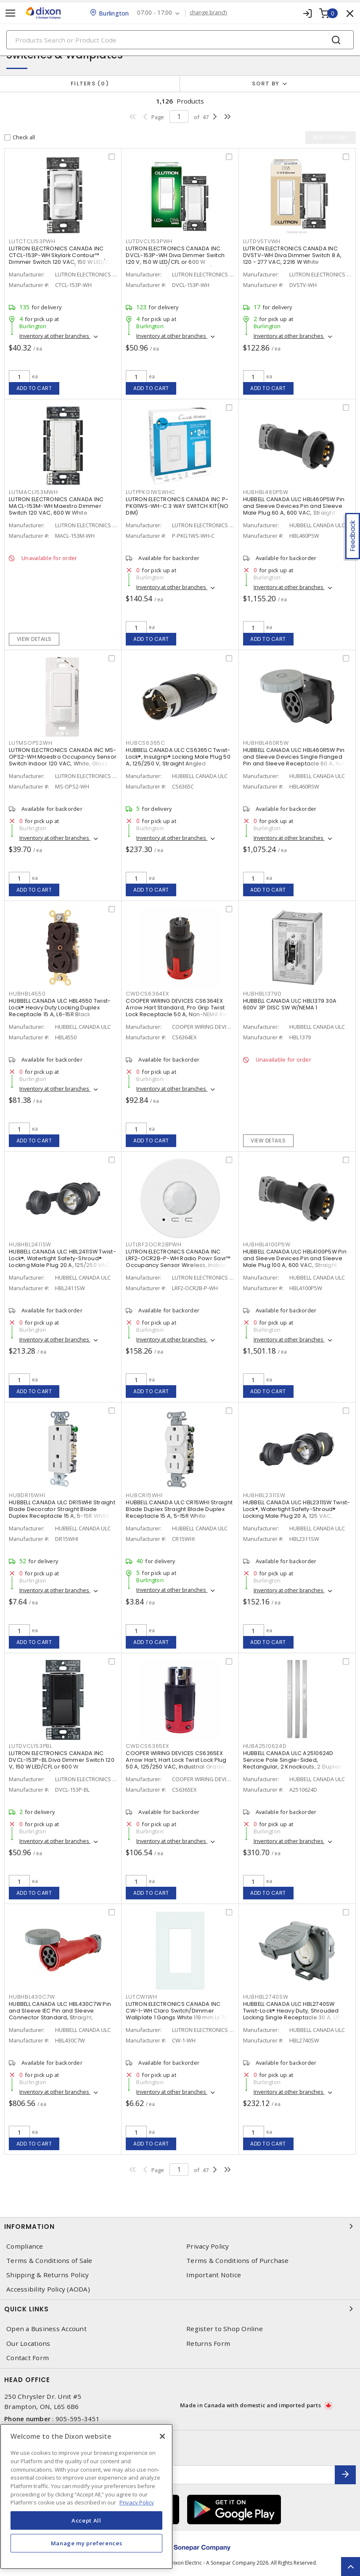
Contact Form (27, 2358)
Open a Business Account (46, 2329)
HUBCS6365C (145, 742)
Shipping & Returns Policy (47, 2275)
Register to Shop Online (224, 2329)
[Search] (180, 39)
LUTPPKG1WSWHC (150, 492)
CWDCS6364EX (147, 993)
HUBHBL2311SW (264, 1495)
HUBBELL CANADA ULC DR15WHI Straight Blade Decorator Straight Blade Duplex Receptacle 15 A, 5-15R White (62, 1509)
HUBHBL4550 (27, 993)
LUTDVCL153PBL (30, 1746)
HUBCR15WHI (144, 1495)
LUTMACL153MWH (33, 492)
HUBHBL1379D (262, 993)
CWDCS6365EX (147, 1746)
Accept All (86, 2520)
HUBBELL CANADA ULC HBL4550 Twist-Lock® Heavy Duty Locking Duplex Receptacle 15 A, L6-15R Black (60, 1007)
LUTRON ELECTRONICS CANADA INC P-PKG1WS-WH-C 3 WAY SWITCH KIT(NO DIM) (177, 506)
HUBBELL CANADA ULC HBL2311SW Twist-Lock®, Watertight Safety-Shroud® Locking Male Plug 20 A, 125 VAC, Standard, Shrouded (296, 1512)
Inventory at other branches (54, 336)
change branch (209, 12)
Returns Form (208, 2344)
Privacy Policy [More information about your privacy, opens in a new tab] (136, 2502)
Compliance (24, 2246)
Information (180, 2226)
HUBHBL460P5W (266, 492)
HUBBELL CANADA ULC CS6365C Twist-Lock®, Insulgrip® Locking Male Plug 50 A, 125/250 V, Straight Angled (178, 756)
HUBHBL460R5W (266, 742)
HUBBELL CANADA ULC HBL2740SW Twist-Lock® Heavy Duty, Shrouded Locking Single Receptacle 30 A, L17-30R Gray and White (293, 2014)
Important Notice (213, 2275)
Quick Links (180, 2308)
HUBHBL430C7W (32, 1996)
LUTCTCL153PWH (32, 241)
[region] (86, 2496)
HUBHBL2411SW (30, 1244)
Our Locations (28, 2344)
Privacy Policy (207, 2246)
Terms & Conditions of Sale (49, 2261)
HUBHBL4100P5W (267, 1244)
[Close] (162, 2436)
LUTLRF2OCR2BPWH (153, 1244)
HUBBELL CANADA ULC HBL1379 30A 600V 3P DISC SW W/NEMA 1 (290, 1004)
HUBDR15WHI (27, 1495)
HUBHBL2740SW (266, 1996)
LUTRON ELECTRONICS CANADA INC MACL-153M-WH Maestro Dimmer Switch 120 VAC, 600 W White (56, 506)
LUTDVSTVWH (262, 241)
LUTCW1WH (141, 1996)
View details (34, 639)
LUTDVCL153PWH (149, 241)
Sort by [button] (266, 83)
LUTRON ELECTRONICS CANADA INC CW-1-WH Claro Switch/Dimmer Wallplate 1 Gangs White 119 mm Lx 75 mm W (177, 2014)
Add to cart (34, 388)
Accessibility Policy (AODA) (48, 2289)
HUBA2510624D (265, 1746)
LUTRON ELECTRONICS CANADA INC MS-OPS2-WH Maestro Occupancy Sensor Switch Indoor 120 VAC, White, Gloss (62, 756)
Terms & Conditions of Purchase (237, 2261)
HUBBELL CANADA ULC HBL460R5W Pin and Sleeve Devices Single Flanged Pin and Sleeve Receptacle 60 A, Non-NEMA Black (296, 760)
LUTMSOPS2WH (30, 742)
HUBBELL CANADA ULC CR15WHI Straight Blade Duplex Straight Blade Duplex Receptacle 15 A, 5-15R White (179, 1509)
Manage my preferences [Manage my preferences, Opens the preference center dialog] (86, 2543)
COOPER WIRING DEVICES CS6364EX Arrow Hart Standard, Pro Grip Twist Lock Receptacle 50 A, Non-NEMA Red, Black (179, 1011)
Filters (90, 83)
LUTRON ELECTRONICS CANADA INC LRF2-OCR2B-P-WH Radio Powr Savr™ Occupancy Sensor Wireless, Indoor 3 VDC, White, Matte (179, 1261)
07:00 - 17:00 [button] (155, 12)
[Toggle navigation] (10, 13)
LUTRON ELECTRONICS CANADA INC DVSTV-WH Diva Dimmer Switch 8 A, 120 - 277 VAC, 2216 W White (292, 255)
